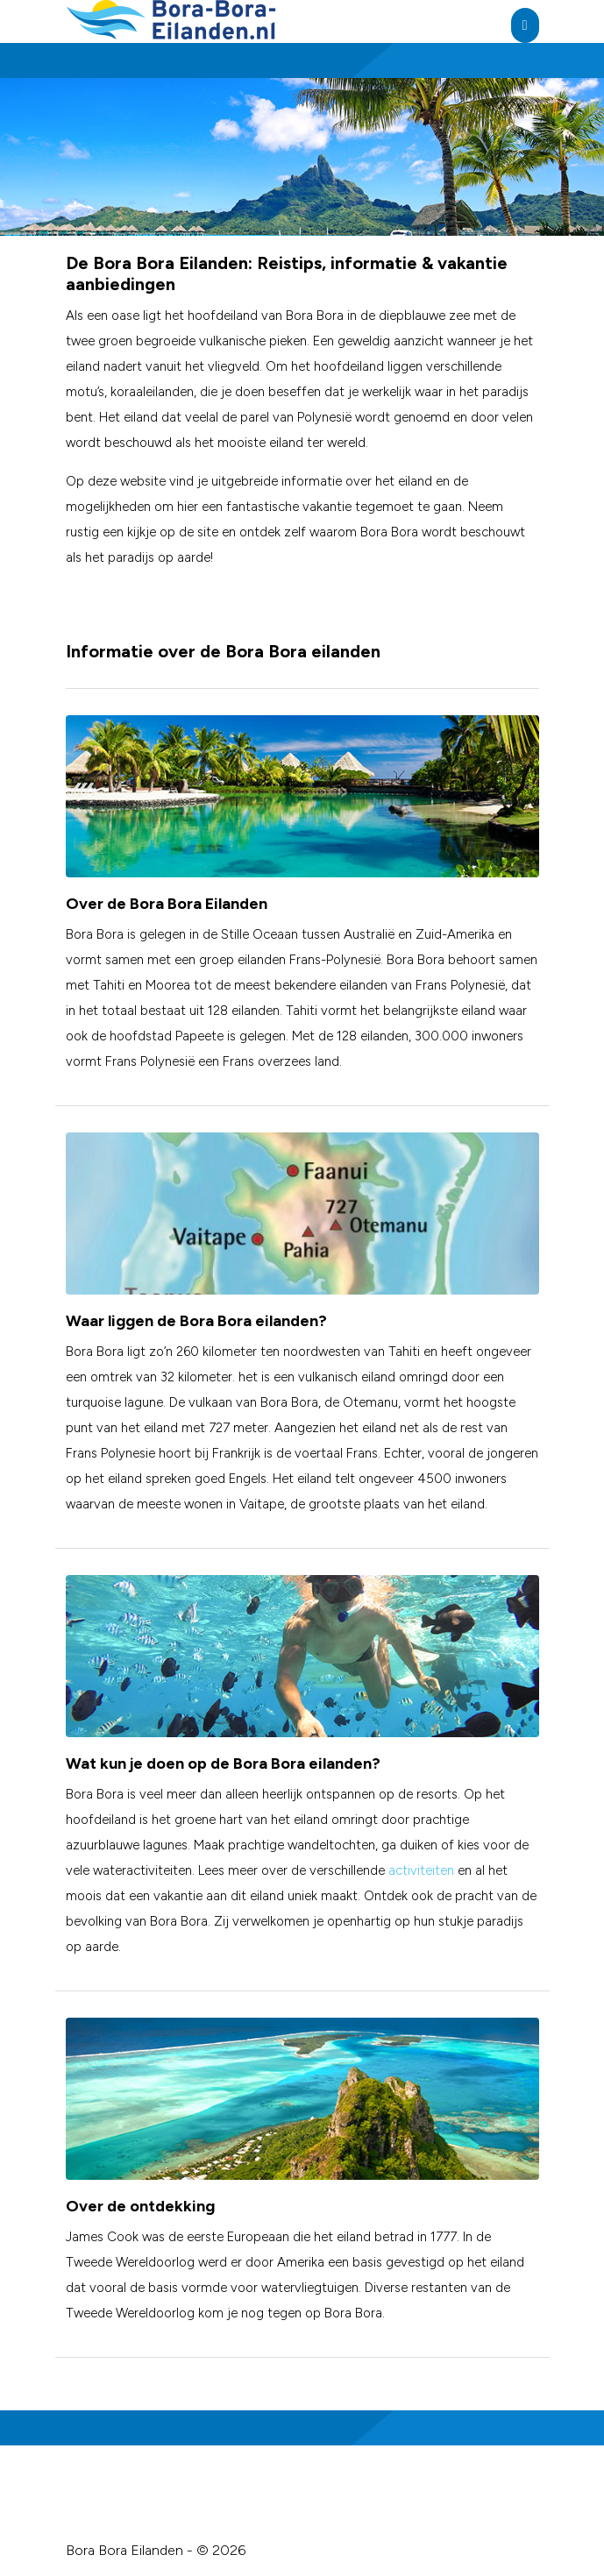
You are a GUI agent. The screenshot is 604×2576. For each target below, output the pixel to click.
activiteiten (421, 1870)
